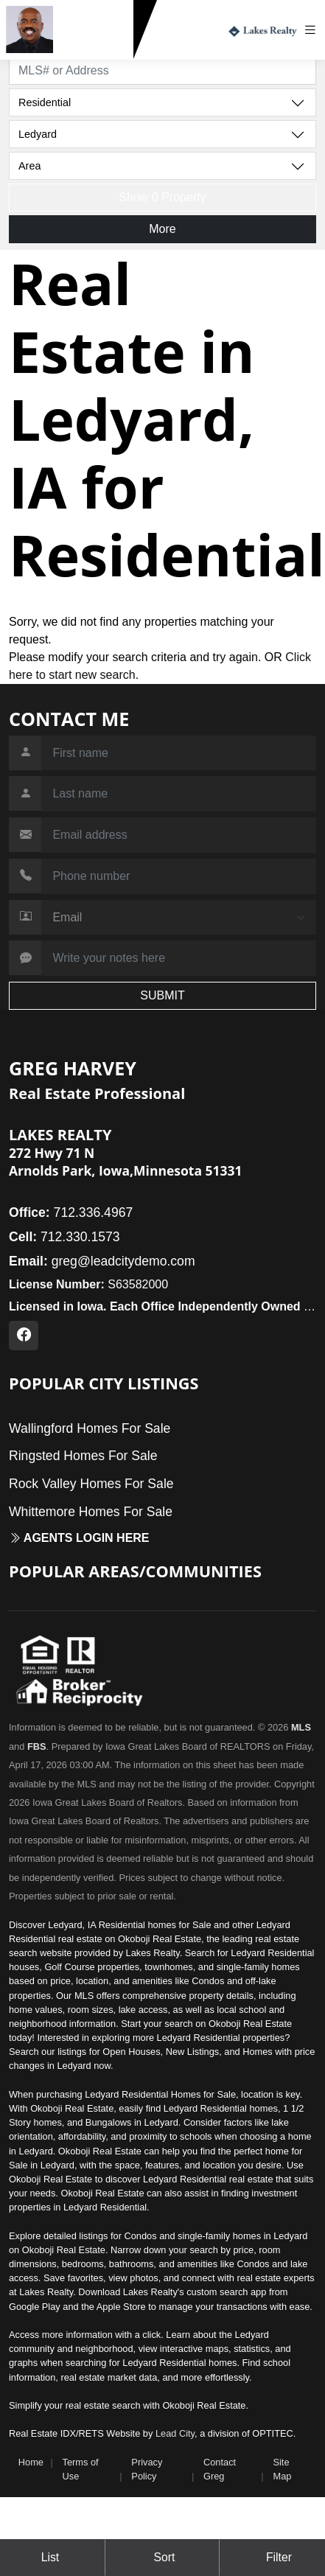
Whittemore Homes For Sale (90, 1511)
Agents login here (79, 1538)
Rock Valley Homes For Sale (91, 1483)
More (162, 229)
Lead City (175, 2433)
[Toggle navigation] (314, 30)
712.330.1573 (95, 46)
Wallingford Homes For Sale (89, 1428)
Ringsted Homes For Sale (83, 1455)
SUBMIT (162, 995)
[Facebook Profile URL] (23, 1335)
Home (30, 2462)
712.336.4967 (71, 1212)
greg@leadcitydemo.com (102, 1261)
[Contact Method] (178, 917)
